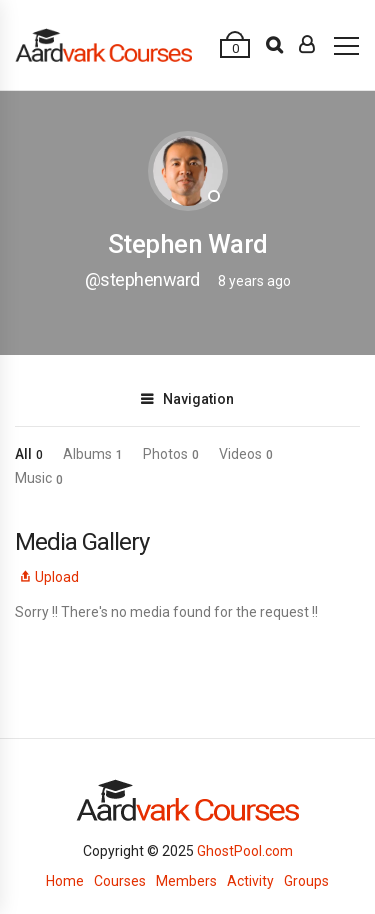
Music (39, 478)
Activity (250, 881)
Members (186, 881)
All (29, 454)
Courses (120, 881)
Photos (171, 454)
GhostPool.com (245, 851)
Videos (246, 454)
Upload (47, 577)
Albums (93, 454)
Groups (306, 881)
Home (65, 881)
